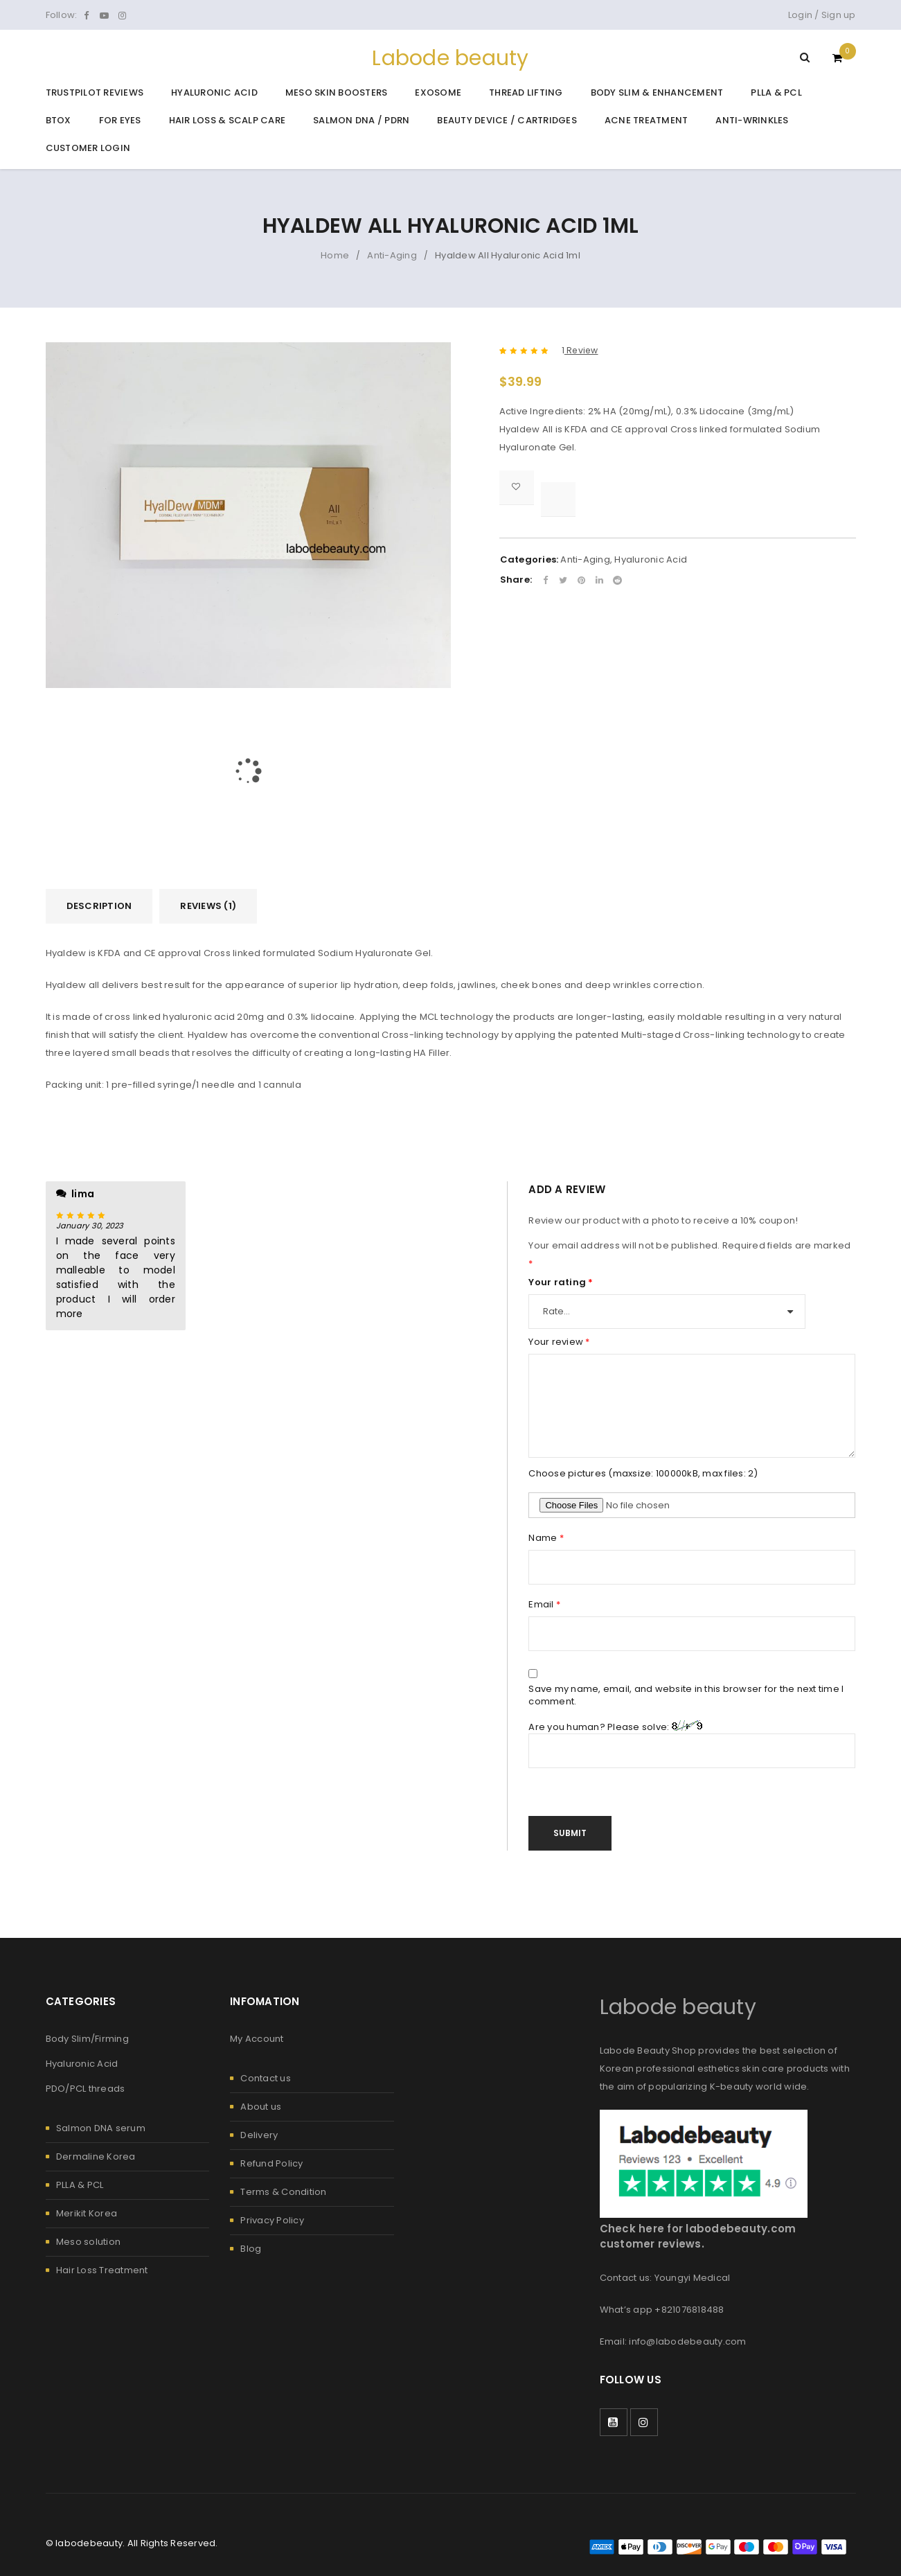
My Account (257, 2038)
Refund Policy (271, 2163)
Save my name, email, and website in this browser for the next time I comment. (686, 1695)
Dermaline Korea (96, 2156)
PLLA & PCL (80, 2184)
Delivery (259, 2135)
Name (546, 1538)
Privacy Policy (272, 2220)
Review (580, 351)
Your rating (560, 1282)
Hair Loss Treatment (102, 2270)
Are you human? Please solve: (691, 1744)
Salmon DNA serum (100, 2128)
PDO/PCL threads (85, 2088)
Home (335, 255)
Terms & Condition (283, 2191)
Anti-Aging (392, 255)
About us (260, 2106)
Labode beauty (450, 58)
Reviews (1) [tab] (208, 905)
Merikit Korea (86, 2213)
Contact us (265, 2078)
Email (544, 1604)
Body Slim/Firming (87, 2038)
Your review (558, 1342)
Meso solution (88, 2241)
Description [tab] (99, 905)
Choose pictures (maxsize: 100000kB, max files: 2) (643, 1473)
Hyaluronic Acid (650, 559)
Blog (250, 2248)
